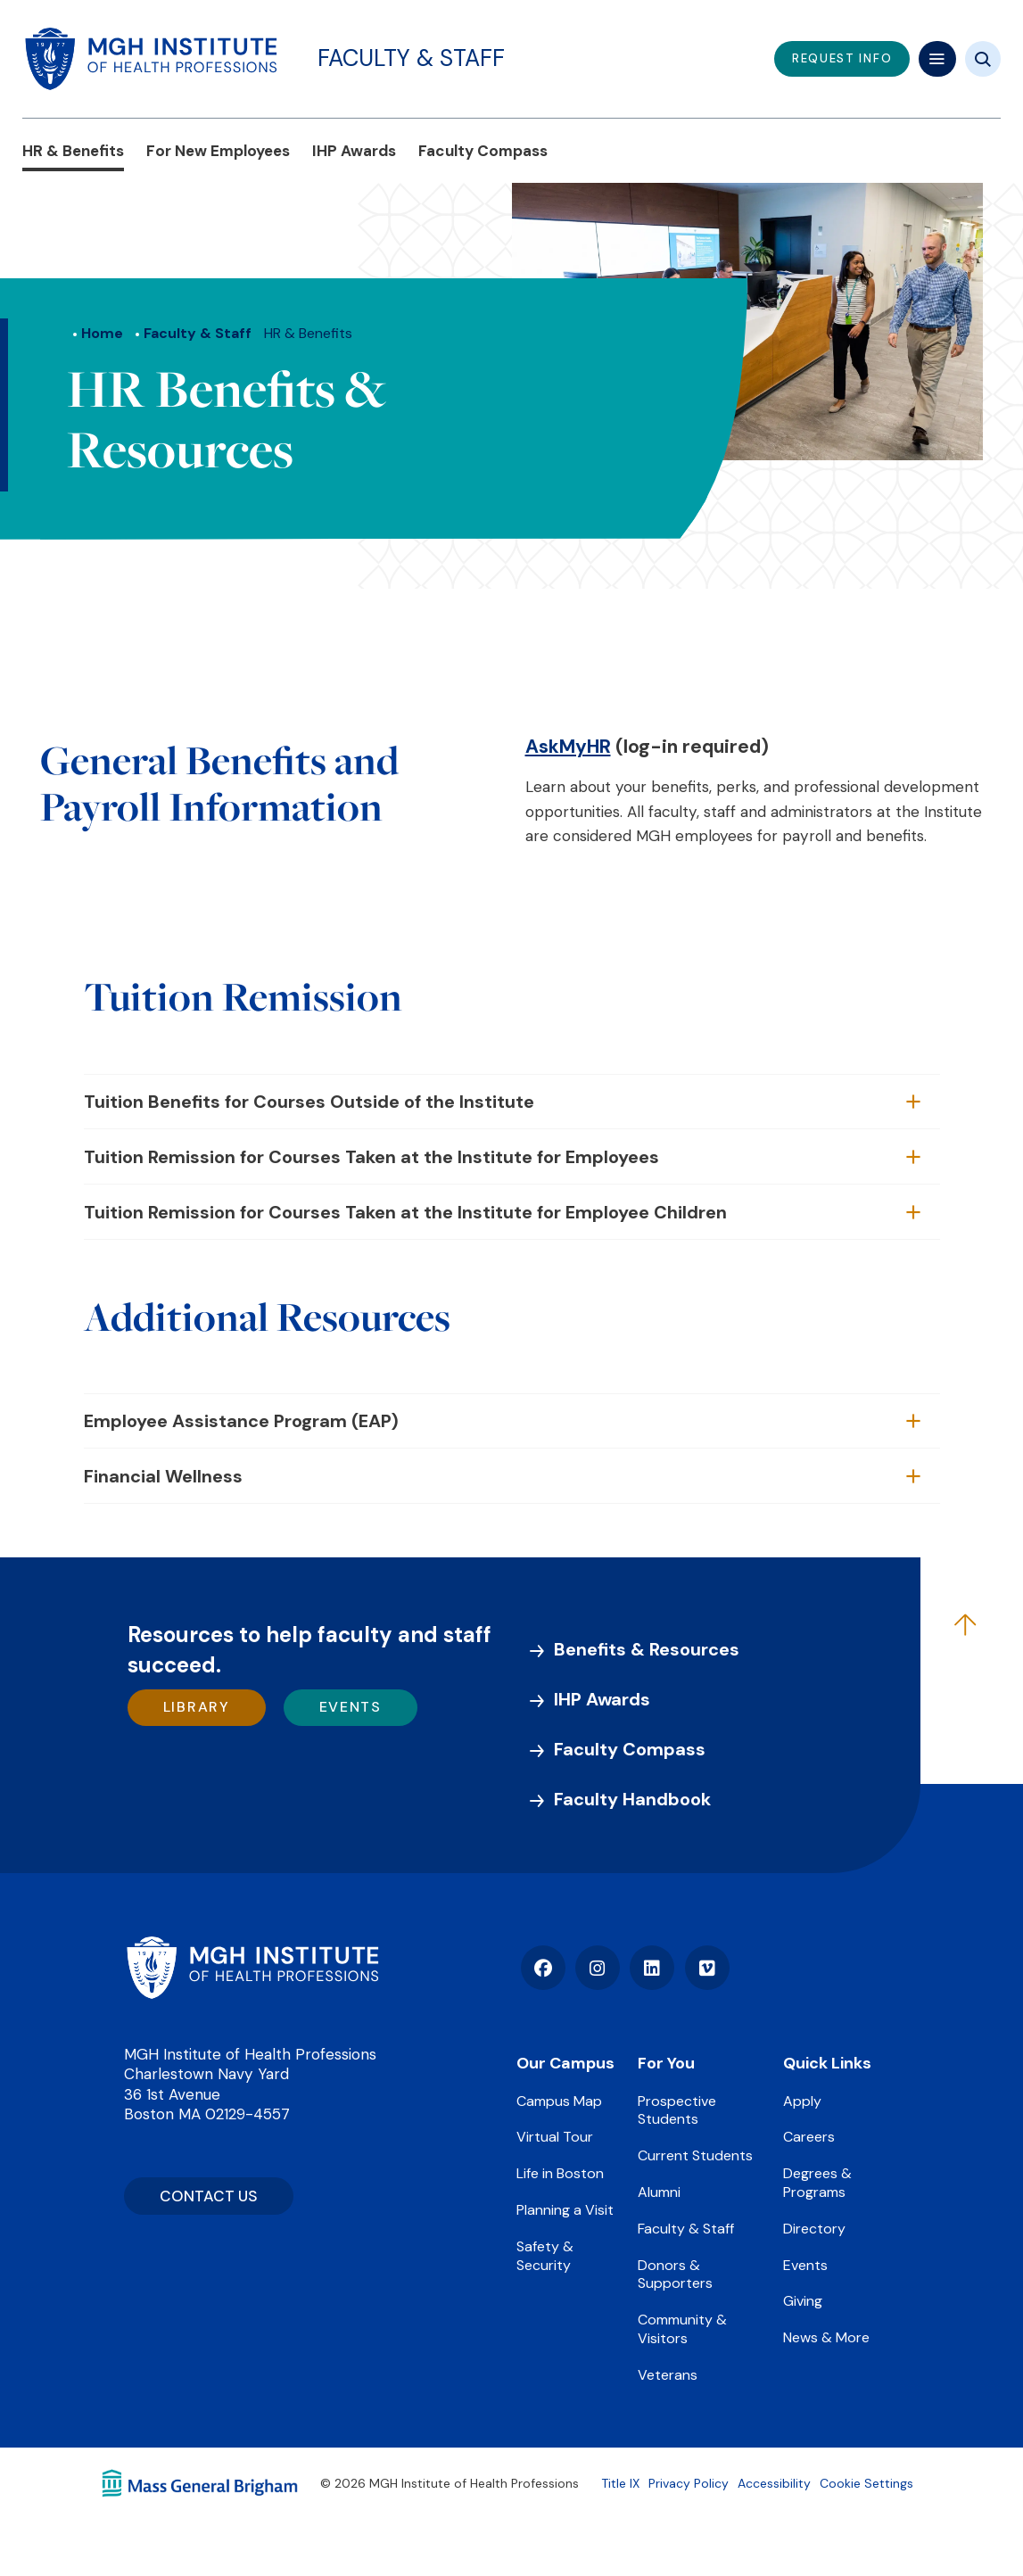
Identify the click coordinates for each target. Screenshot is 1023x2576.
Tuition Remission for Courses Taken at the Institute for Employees (371, 1156)
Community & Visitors (682, 2329)
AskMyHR (568, 746)
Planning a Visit (565, 2209)
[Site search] (983, 59)
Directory (814, 2228)
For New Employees (218, 151)
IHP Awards (354, 151)
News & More (826, 2337)
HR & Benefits (73, 151)
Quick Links (827, 2063)
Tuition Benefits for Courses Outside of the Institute (309, 1101)
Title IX (620, 2483)
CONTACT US (209, 2196)
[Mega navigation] (937, 59)
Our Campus (565, 2063)
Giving (802, 2300)
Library (196, 1706)
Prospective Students (677, 2110)
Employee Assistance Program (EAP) (241, 1420)
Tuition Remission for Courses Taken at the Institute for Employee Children (405, 1212)
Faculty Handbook (632, 1799)
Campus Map (559, 2101)
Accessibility (774, 2483)
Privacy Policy (688, 2483)
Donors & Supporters (675, 2274)
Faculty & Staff (411, 58)
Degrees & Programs (817, 2182)
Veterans (667, 2374)
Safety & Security (544, 2256)
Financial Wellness (163, 1476)
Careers (809, 2136)
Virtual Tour (554, 2136)
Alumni (659, 2192)
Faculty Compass (483, 151)
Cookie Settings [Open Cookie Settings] (866, 2483)
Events (350, 1706)
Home (102, 333)
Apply (802, 2101)
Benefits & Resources (646, 1649)
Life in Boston (560, 2173)
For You (666, 2063)
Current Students (695, 2155)
